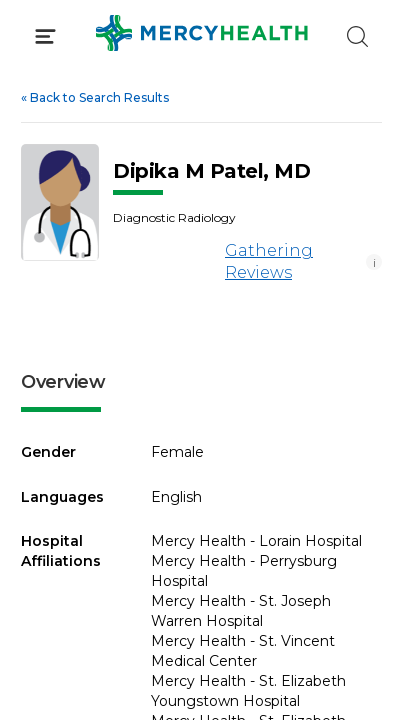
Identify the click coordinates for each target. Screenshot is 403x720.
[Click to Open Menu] (45, 36)
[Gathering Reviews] (165, 261)
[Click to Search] (357, 36)
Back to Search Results (95, 97)
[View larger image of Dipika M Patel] (60, 202)
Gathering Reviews (213, 261)
